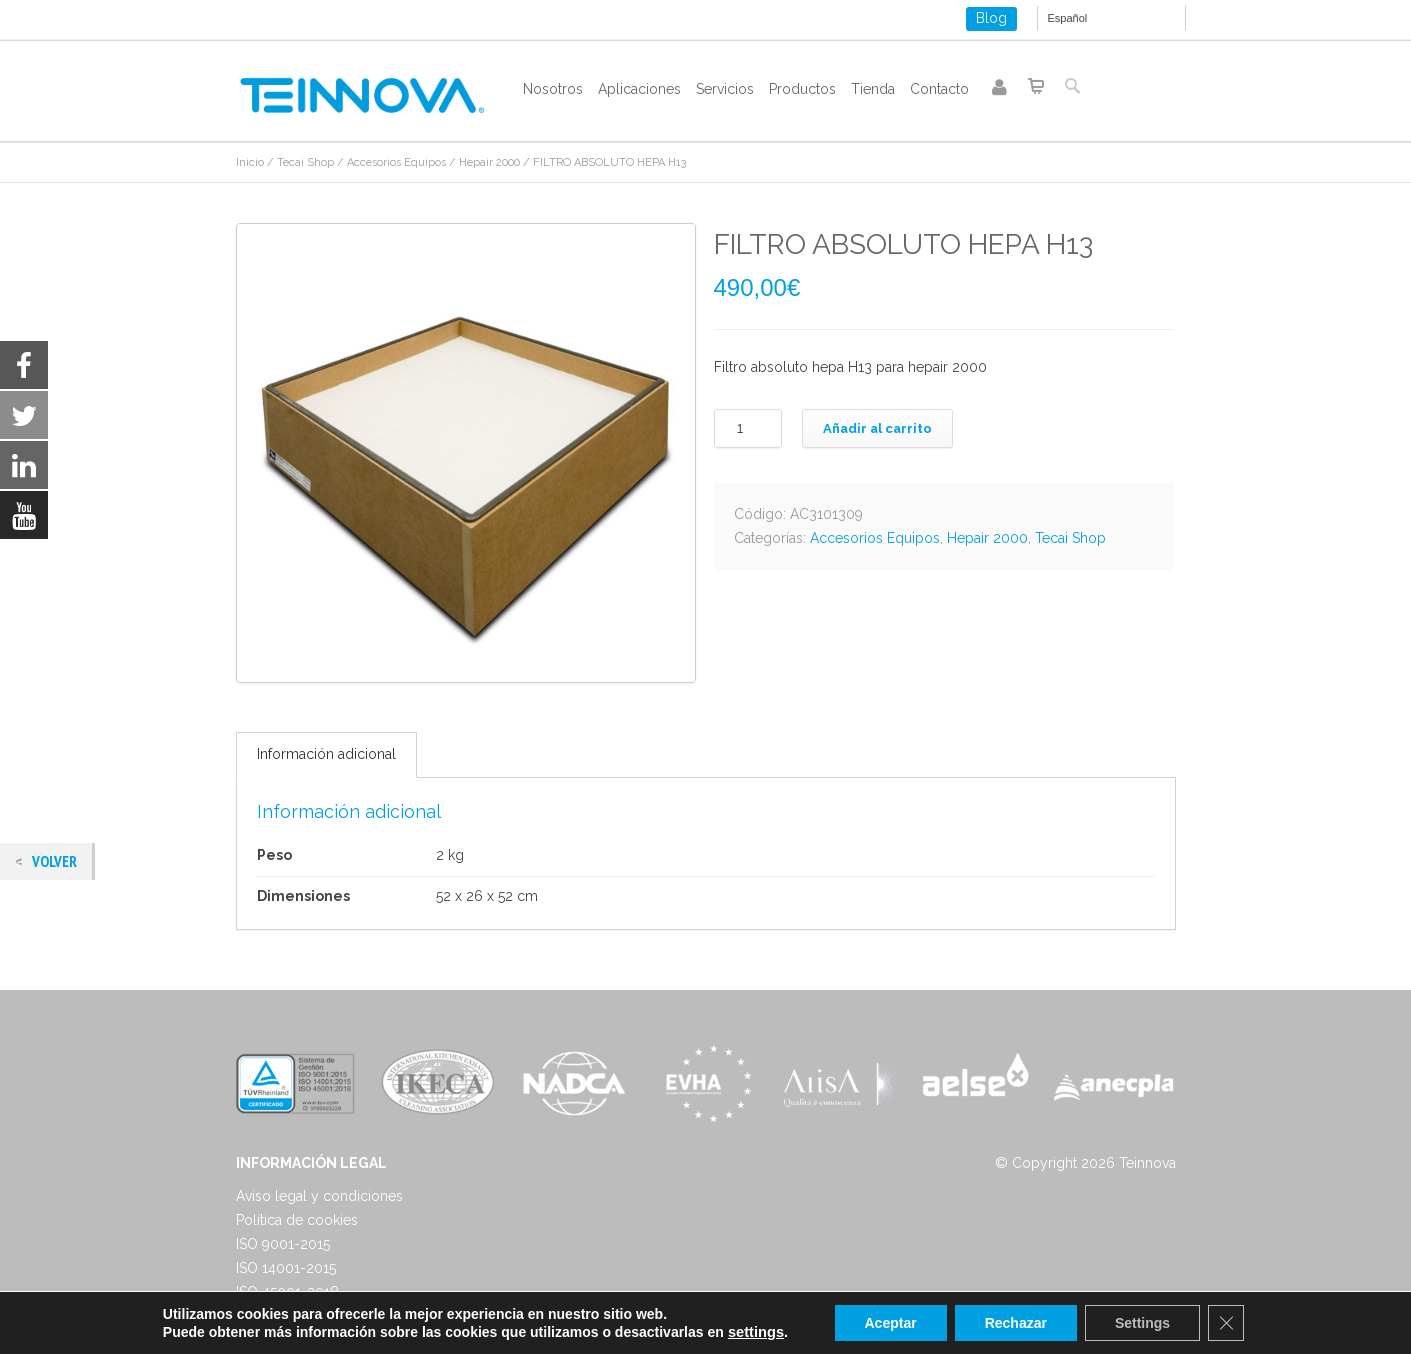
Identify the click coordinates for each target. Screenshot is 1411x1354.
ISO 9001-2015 (283, 1244)
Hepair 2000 (489, 162)
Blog (991, 18)
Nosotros (553, 89)
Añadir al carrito (877, 428)
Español (1068, 18)
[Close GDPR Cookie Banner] (1226, 1323)
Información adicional (326, 754)
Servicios (725, 89)
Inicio (250, 162)
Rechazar (1016, 1323)
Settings (1142, 1323)
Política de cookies (297, 1220)
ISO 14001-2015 (286, 1268)
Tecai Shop (305, 162)
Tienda (873, 89)
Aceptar (891, 1323)
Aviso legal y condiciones (319, 1196)
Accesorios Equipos (396, 162)
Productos (802, 89)
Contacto (939, 89)
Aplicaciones (639, 89)
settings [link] (756, 1332)
